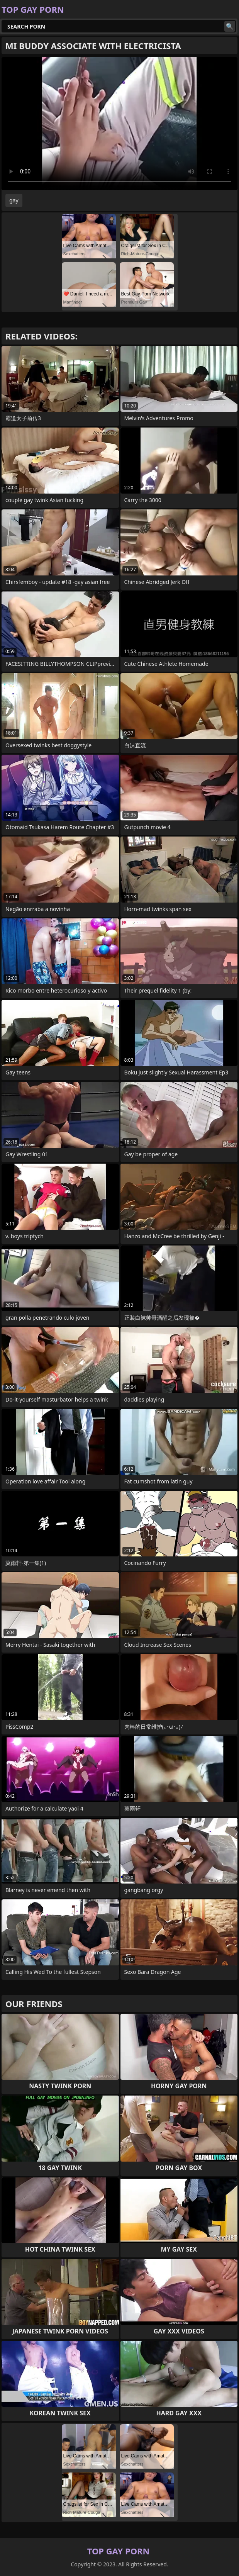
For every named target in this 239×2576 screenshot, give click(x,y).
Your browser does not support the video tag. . (119, 123)
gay (14, 200)
